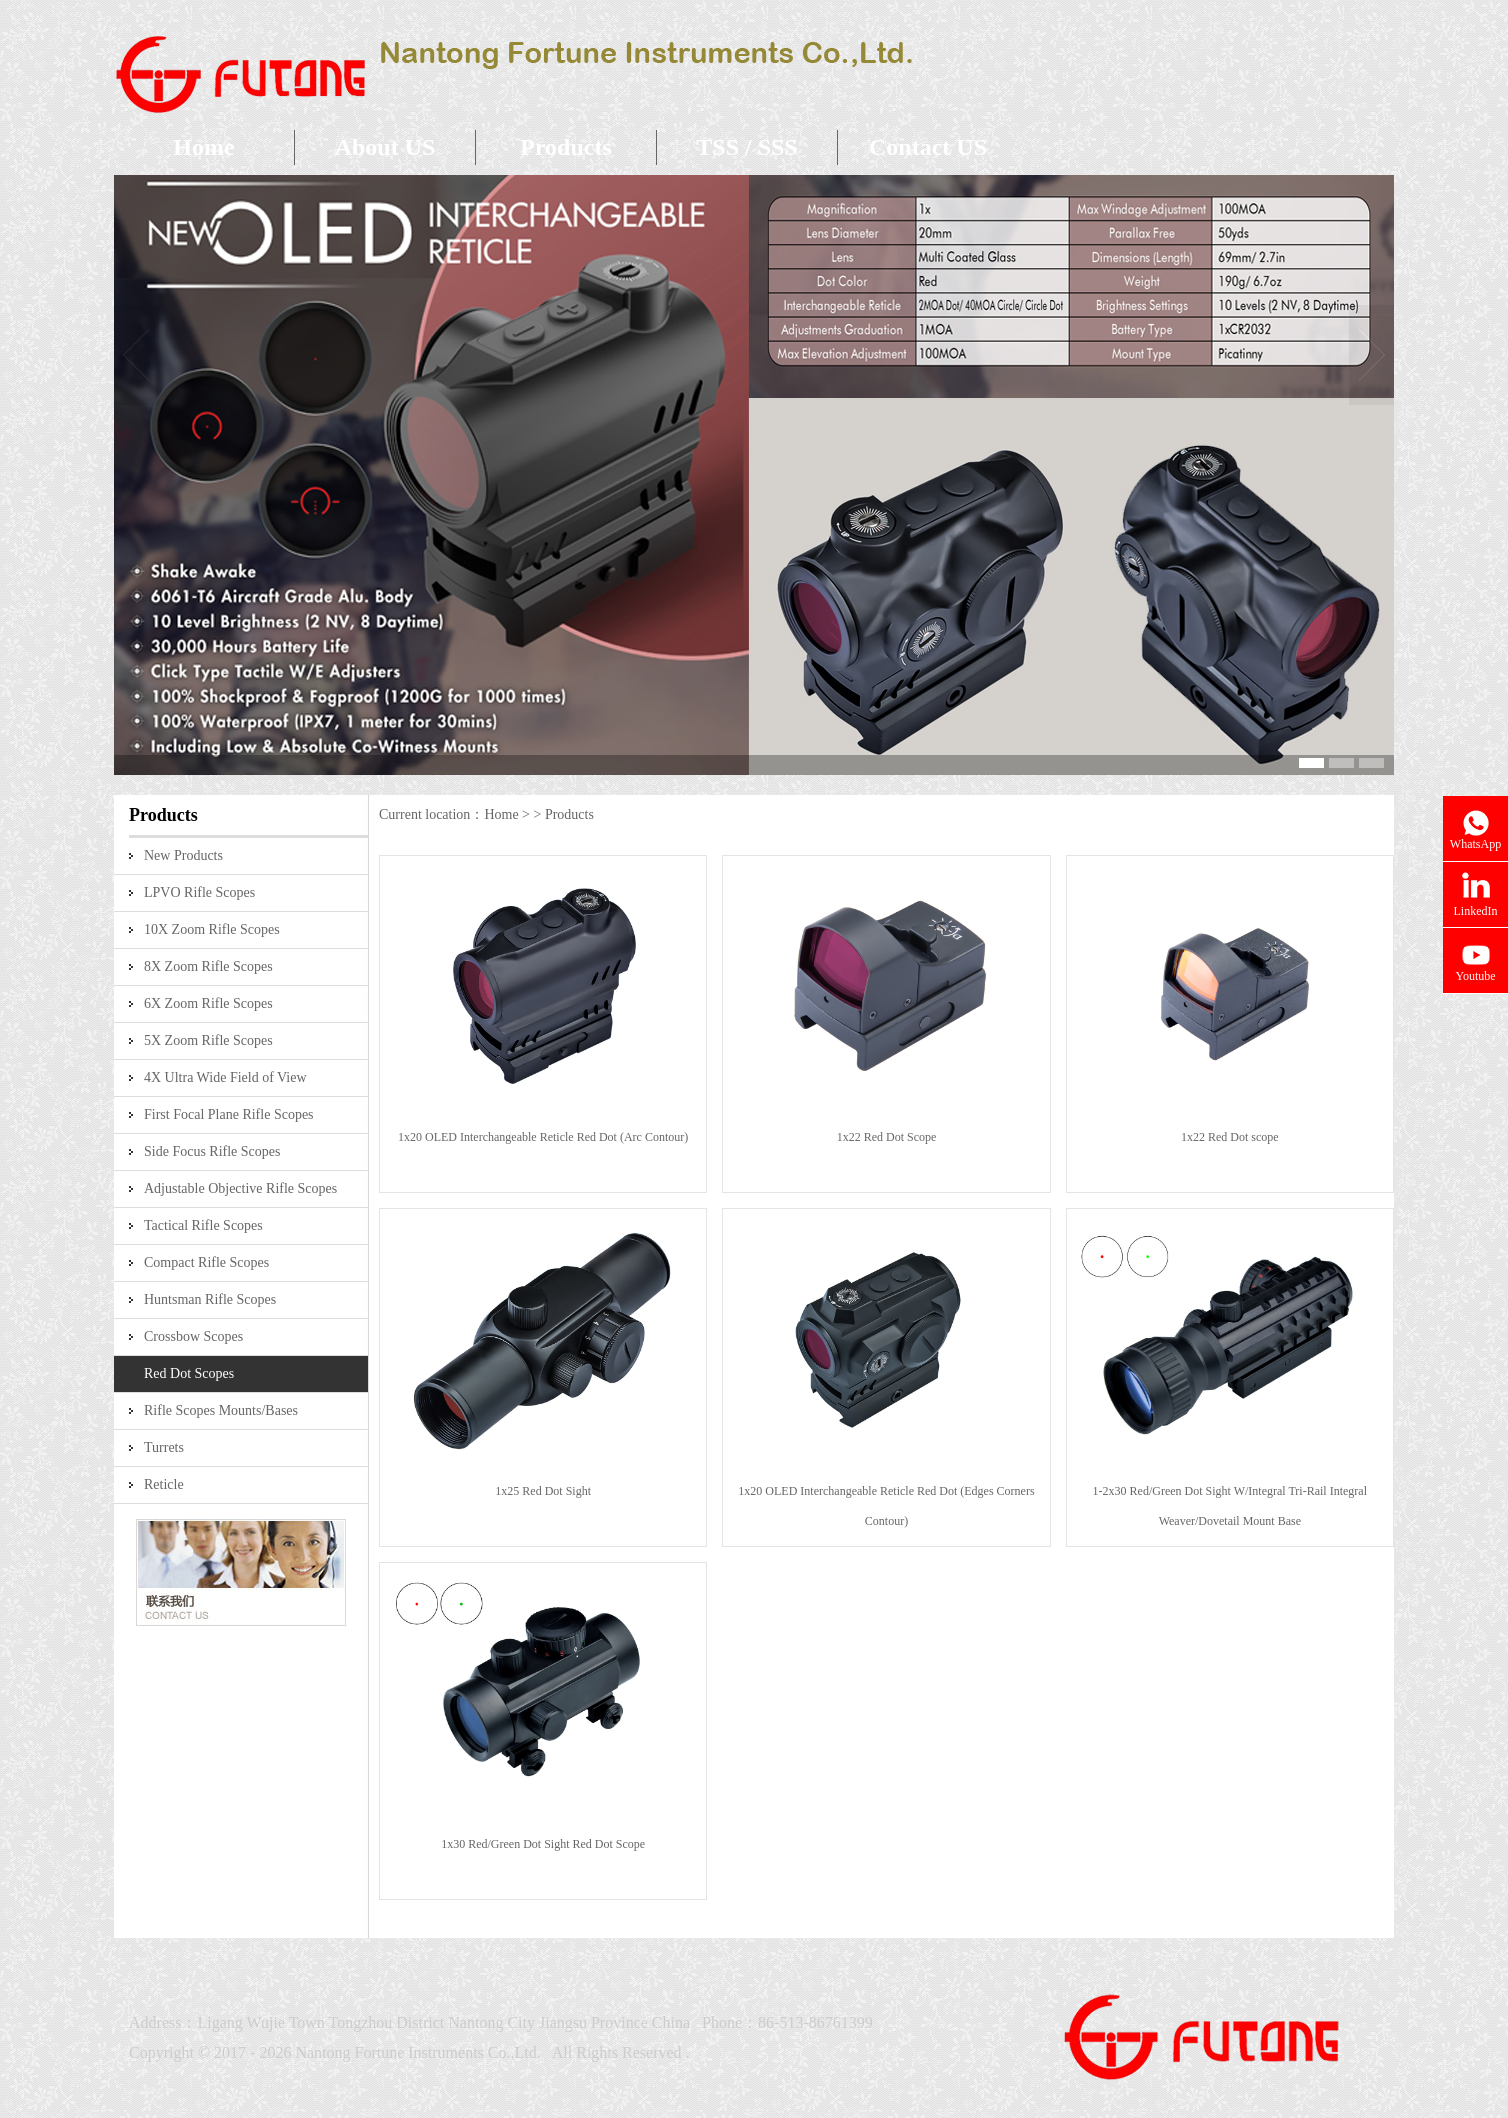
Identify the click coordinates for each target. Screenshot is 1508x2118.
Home (203, 147)
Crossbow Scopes (193, 1336)
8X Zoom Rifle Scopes (208, 966)
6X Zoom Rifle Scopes (208, 1003)
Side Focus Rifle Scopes (212, 1151)
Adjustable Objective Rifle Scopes (240, 1188)
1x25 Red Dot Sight (543, 1491)
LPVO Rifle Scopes (199, 892)
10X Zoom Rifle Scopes (212, 929)
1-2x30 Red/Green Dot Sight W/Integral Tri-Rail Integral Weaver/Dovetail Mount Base (1230, 1506)
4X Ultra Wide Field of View (225, 1077)
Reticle (164, 1484)
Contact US (928, 147)
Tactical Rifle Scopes (203, 1225)
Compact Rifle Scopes (206, 1262)
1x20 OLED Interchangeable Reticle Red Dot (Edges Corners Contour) (886, 1506)
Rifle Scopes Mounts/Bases (221, 1410)
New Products (183, 855)
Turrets (164, 1447)
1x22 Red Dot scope (1230, 1137)
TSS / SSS (746, 147)
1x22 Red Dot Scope (887, 1137)
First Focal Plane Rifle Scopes (229, 1114)
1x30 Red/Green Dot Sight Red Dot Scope (543, 1844)
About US (385, 147)
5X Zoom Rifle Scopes (208, 1040)
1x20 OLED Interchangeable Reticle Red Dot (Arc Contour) (543, 1137)
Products (566, 147)
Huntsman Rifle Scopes (210, 1299)
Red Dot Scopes (189, 1373)
